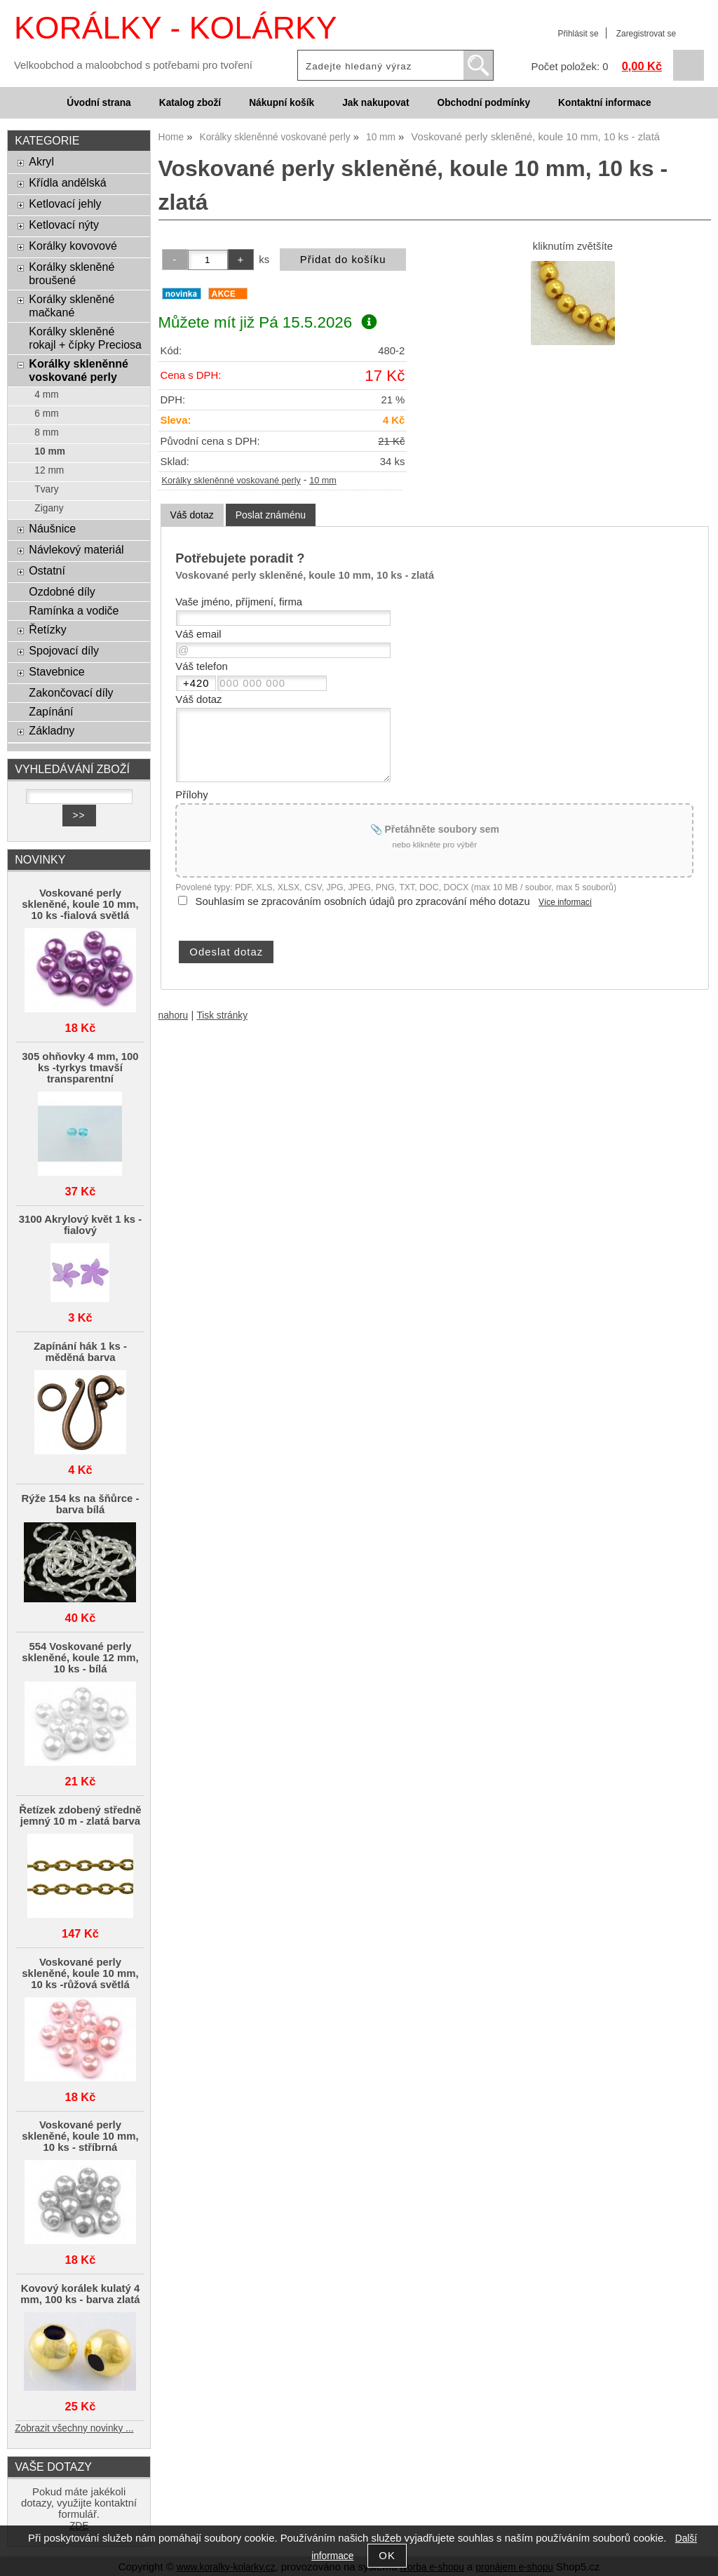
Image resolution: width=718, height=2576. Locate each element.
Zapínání (51, 711)
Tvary (46, 489)
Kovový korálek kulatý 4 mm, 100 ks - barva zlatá (80, 2294)
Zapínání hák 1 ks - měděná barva (80, 1352)
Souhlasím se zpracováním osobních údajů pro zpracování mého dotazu (363, 901)
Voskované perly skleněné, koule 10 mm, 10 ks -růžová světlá (80, 1973)
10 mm (323, 480)
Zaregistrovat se (646, 34)
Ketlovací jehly (65, 203)
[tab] (192, 515)
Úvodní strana (98, 103)
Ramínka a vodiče (73, 610)
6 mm (46, 413)
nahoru (173, 1015)
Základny (51, 730)
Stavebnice (56, 671)
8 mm (46, 432)
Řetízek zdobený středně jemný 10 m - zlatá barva (80, 1815)
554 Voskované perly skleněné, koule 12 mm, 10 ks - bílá (80, 1658)
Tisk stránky (222, 1015)
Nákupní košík (281, 103)
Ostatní (47, 570)
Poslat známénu (271, 515)
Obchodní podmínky (483, 103)
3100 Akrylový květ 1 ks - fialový (80, 1225)
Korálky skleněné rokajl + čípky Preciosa (85, 338)
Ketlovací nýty (64, 224)
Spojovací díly (64, 650)
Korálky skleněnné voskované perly (231, 480)
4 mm (46, 394)
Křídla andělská (67, 182)
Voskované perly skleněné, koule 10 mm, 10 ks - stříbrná (80, 2136)
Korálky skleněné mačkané (71, 305)
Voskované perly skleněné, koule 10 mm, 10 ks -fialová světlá (80, 904)
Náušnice (52, 528)
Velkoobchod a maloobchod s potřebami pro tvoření (133, 65)
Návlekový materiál (76, 549)
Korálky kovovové (73, 245)
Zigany (48, 508)
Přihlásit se (577, 34)
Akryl (41, 161)
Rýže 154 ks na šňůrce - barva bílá (81, 1504)
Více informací (565, 902)
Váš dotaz (192, 515)
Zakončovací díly (71, 692)
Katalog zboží (190, 103)
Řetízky (47, 629)
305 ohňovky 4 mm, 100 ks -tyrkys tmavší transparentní (80, 1068)
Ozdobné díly (62, 591)
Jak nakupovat (375, 103)
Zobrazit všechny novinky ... (74, 2428)
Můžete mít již (267, 322)
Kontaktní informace (604, 103)
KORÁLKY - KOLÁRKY (175, 28)
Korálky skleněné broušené (71, 273)
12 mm (49, 470)
